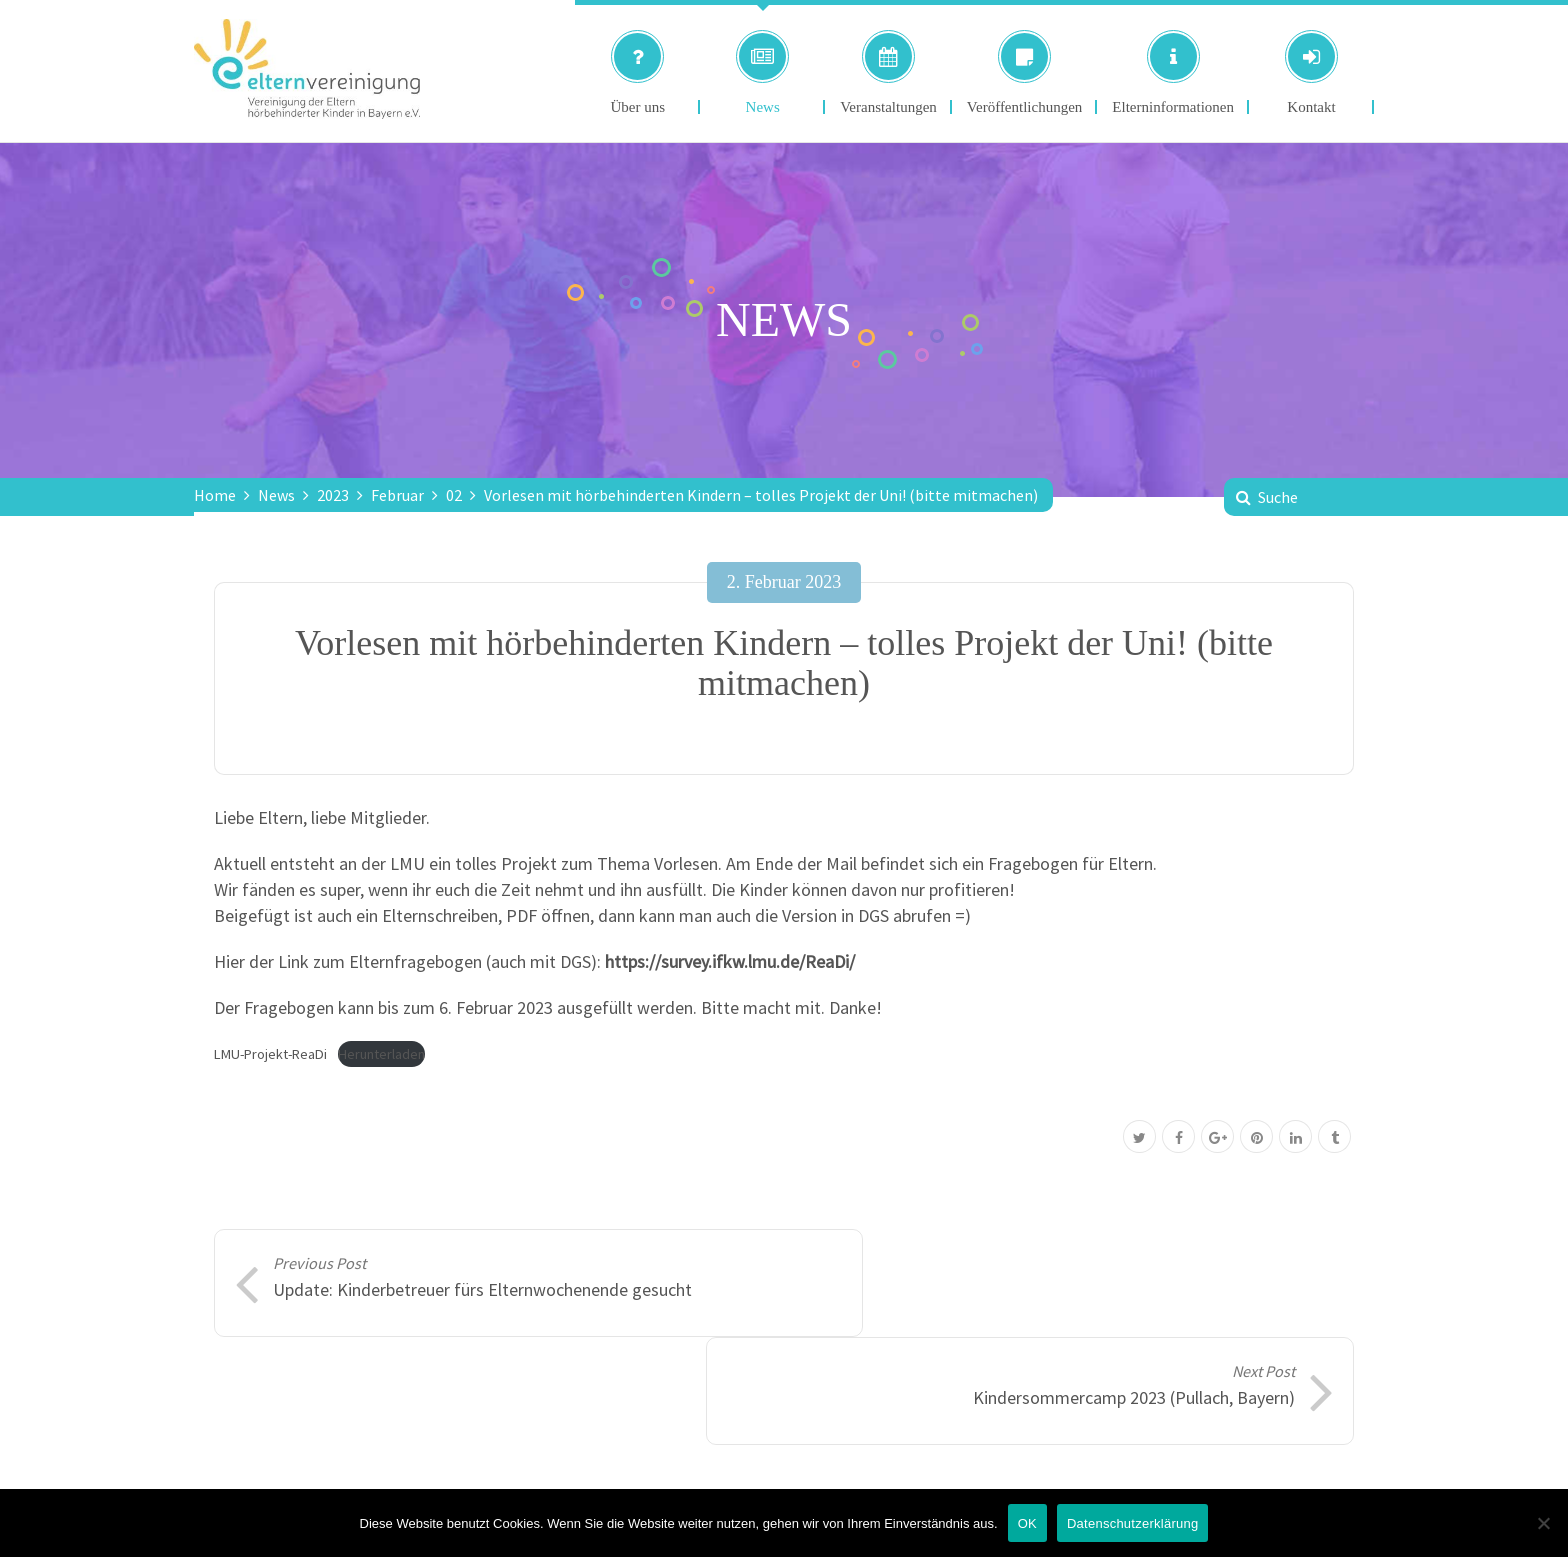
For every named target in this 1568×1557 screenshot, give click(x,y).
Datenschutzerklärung (1132, 1523)
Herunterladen (381, 1054)
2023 (333, 495)
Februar (397, 495)
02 (454, 495)
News (276, 495)
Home (215, 495)
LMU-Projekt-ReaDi (270, 1054)
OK (1027, 1523)
